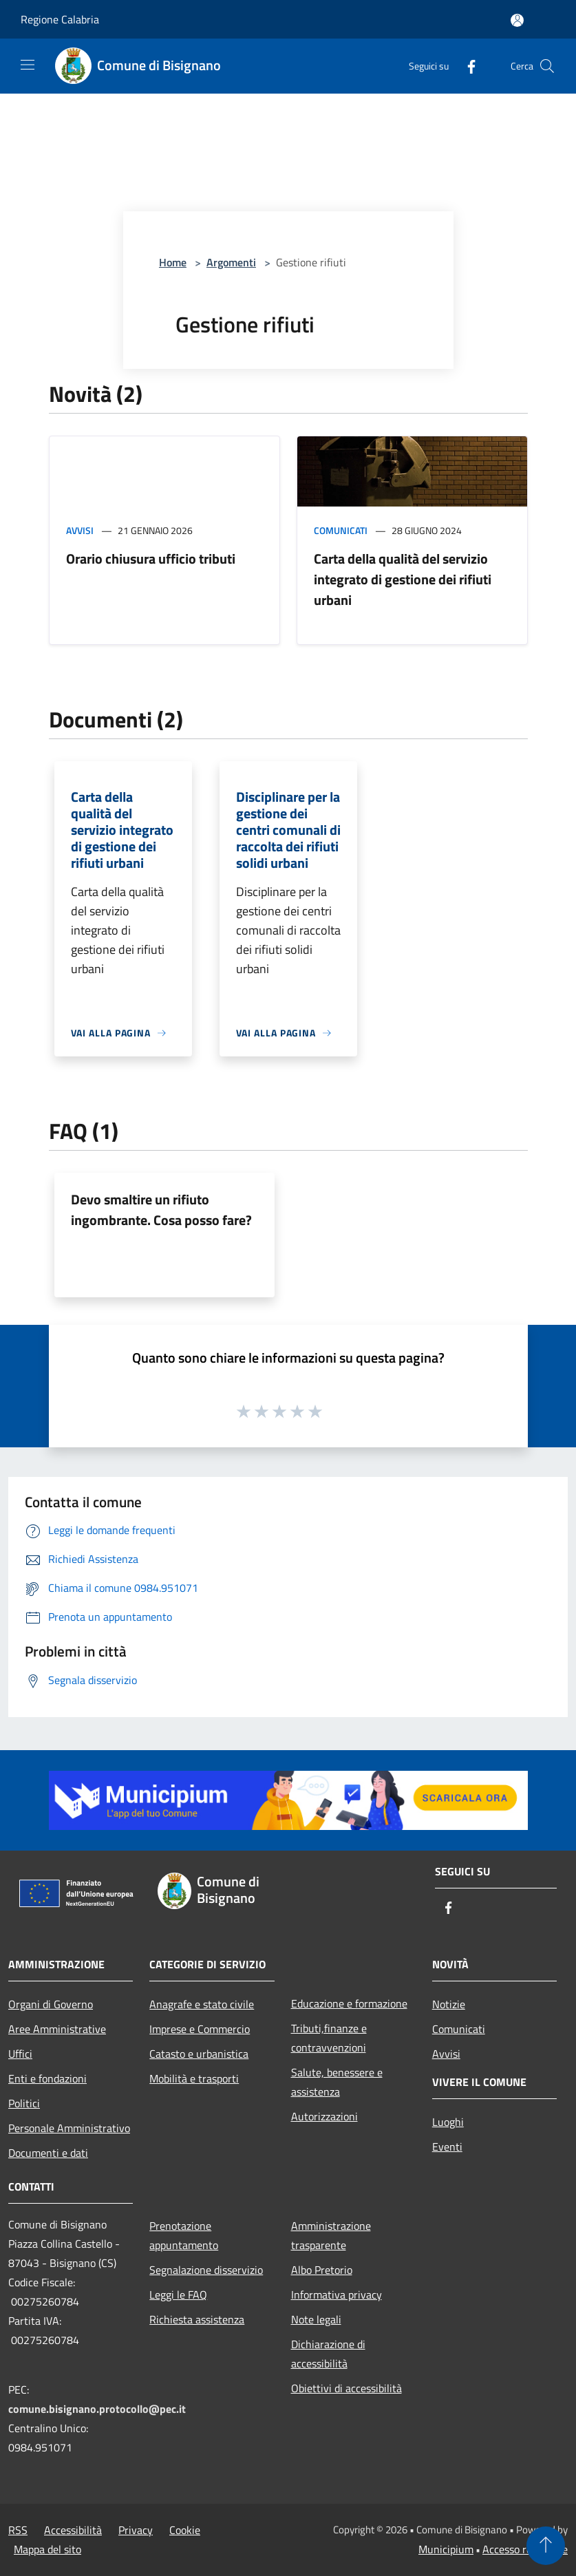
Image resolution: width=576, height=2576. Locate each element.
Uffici (20, 2053)
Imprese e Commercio (199, 2029)
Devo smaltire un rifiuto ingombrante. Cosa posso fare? (161, 1210)
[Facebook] (466, 65)
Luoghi (448, 2122)
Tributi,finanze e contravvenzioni (329, 2038)
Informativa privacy (336, 2294)
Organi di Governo (50, 2004)
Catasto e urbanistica (198, 2053)
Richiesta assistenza (196, 2319)
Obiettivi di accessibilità (346, 2388)
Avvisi (80, 530)
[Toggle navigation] (27, 64)
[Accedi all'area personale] (517, 20)
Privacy (135, 2530)
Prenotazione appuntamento (183, 2235)
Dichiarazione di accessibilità (328, 2354)
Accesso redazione (525, 2549)
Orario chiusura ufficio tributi (150, 558)
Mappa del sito (47, 2549)
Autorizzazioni (324, 2116)
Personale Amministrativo (69, 2128)
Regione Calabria (60, 19)
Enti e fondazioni (47, 2078)
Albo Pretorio (321, 2269)
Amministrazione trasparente (331, 2235)
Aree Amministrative (57, 2029)
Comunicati (340, 530)
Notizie (448, 2004)
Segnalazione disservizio (206, 2269)
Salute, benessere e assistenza (337, 2082)
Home (172, 262)
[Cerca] (547, 66)
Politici (24, 2103)
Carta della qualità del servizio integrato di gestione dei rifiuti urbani (402, 579)
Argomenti (231, 262)
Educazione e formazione (349, 2003)
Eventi (447, 2146)
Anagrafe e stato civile (201, 2004)
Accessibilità (73, 2530)
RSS (18, 2530)
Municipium (445, 2549)
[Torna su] (545, 2545)
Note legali (316, 2319)
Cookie (184, 2530)
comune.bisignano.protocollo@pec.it (97, 2409)
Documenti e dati (48, 2152)
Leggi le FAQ (178, 2294)
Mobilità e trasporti (194, 2078)
